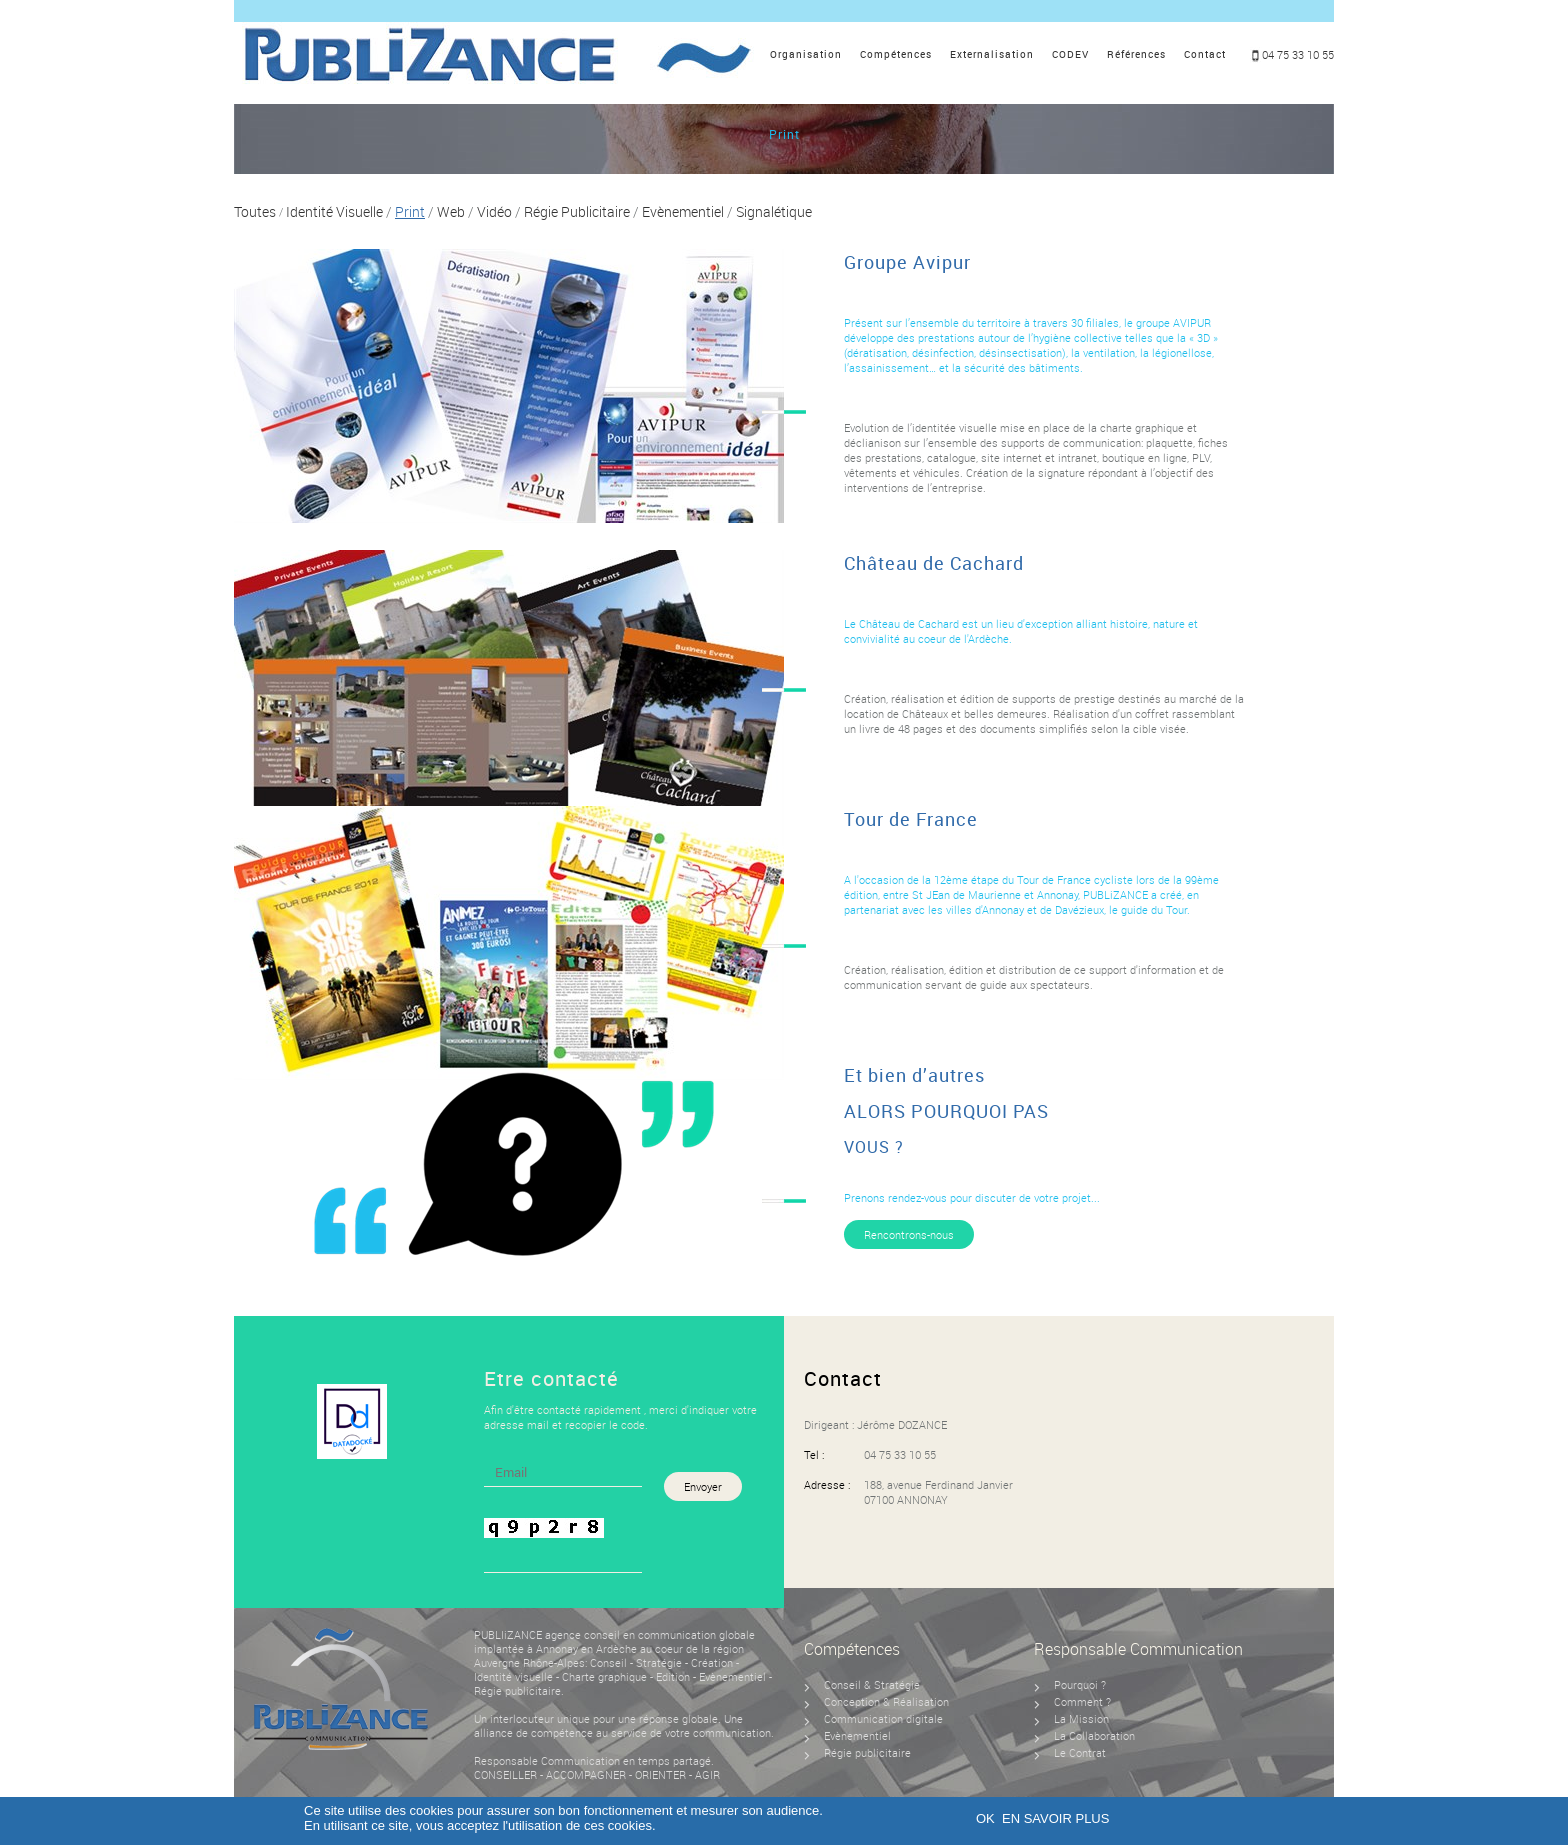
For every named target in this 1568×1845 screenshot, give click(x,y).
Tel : (814, 1454)
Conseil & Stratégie (872, 1684)
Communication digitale (883, 1718)
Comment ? (1082, 1701)
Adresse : (827, 1484)
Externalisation (992, 54)
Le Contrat (1080, 1752)
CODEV (1070, 54)
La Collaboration (1094, 1735)
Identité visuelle (513, 1676)
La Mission (1081, 1718)
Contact (1205, 54)
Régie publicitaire (517, 1690)
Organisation (806, 54)
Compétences (896, 54)
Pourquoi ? (1080, 1684)
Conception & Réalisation (886, 1701)
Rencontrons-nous (909, 1234)
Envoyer (703, 1486)
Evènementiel (734, 1676)
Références (1136, 54)
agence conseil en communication (630, 1634)
